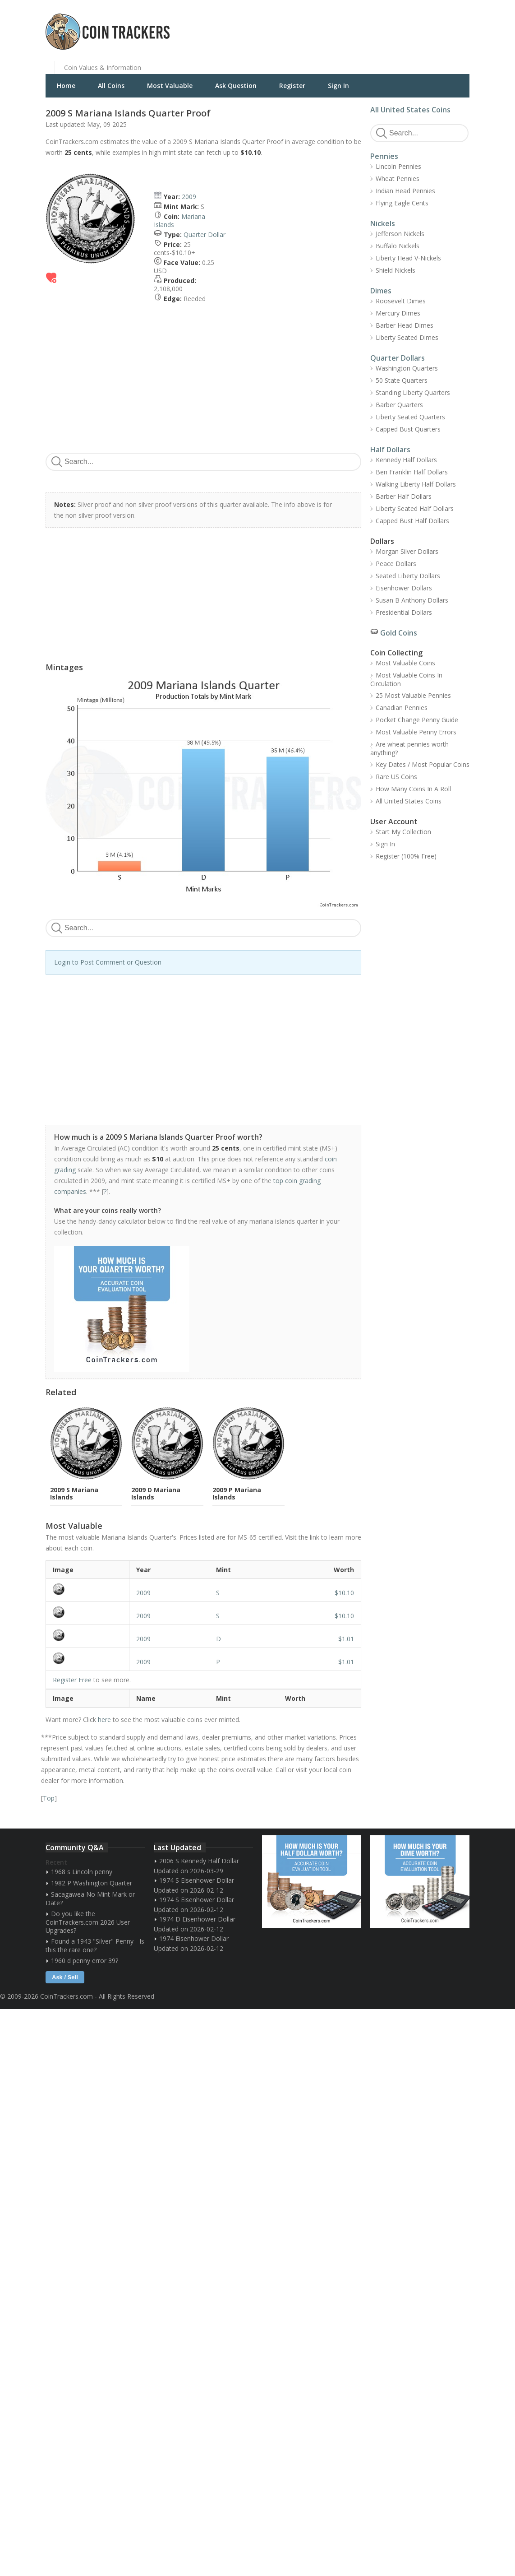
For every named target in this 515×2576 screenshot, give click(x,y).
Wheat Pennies (397, 178)
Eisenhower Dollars (404, 588)
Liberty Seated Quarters (410, 417)
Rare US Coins (396, 776)
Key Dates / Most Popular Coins (422, 764)
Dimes (380, 291)
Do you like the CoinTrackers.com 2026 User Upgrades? (88, 1922)
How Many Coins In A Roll (413, 788)
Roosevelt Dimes (401, 301)
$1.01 (346, 1638)
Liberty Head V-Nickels (408, 258)
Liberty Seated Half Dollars (415, 508)
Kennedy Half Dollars (406, 459)
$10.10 (344, 1592)
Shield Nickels (395, 270)
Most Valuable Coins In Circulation (406, 679)
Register (292, 85)
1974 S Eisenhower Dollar (196, 1880)
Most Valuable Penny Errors (416, 732)
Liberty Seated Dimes (407, 337)
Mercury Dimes (398, 313)
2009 (189, 196)
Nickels (382, 223)
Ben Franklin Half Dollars (412, 472)
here (104, 1719)
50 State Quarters (402, 380)
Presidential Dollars (404, 612)
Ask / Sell (65, 1977)
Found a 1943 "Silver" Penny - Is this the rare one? (95, 1945)
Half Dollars (390, 450)
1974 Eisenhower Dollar (194, 1938)
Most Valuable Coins (405, 663)
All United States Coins (410, 110)
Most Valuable (170, 85)
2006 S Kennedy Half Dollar (199, 1861)
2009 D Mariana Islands (155, 1493)
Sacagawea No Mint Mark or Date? (90, 1898)
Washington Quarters (407, 368)
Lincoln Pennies (398, 166)
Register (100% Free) (406, 856)
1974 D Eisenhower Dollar (197, 1919)
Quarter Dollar (204, 234)
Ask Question (236, 85)
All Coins (111, 85)
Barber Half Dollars (404, 496)
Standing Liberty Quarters (413, 392)
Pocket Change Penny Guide (417, 719)
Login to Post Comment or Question (107, 962)
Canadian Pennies (402, 707)
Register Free (72, 1680)
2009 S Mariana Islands (74, 1493)
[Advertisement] (367, 24)
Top (49, 1798)
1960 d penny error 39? (84, 1960)
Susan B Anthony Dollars (412, 600)
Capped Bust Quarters (408, 429)
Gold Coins (398, 633)
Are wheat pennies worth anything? (409, 748)
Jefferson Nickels (400, 233)
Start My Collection (403, 831)
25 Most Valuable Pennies (413, 695)
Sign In (338, 85)
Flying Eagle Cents (402, 203)
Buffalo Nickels (397, 245)
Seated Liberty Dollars (408, 575)
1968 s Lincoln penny (81, 1871)
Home (66, 85)
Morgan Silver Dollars (407, 551)
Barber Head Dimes (404, 325)
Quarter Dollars (397, 358)
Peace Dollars (396, 563)
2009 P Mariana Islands (236, 1493)
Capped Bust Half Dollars (412, 520)
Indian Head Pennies (405, 190)
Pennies (384, 156)
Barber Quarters (399, 404)
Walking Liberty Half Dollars (416, 484)
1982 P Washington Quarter (91, 1883)
